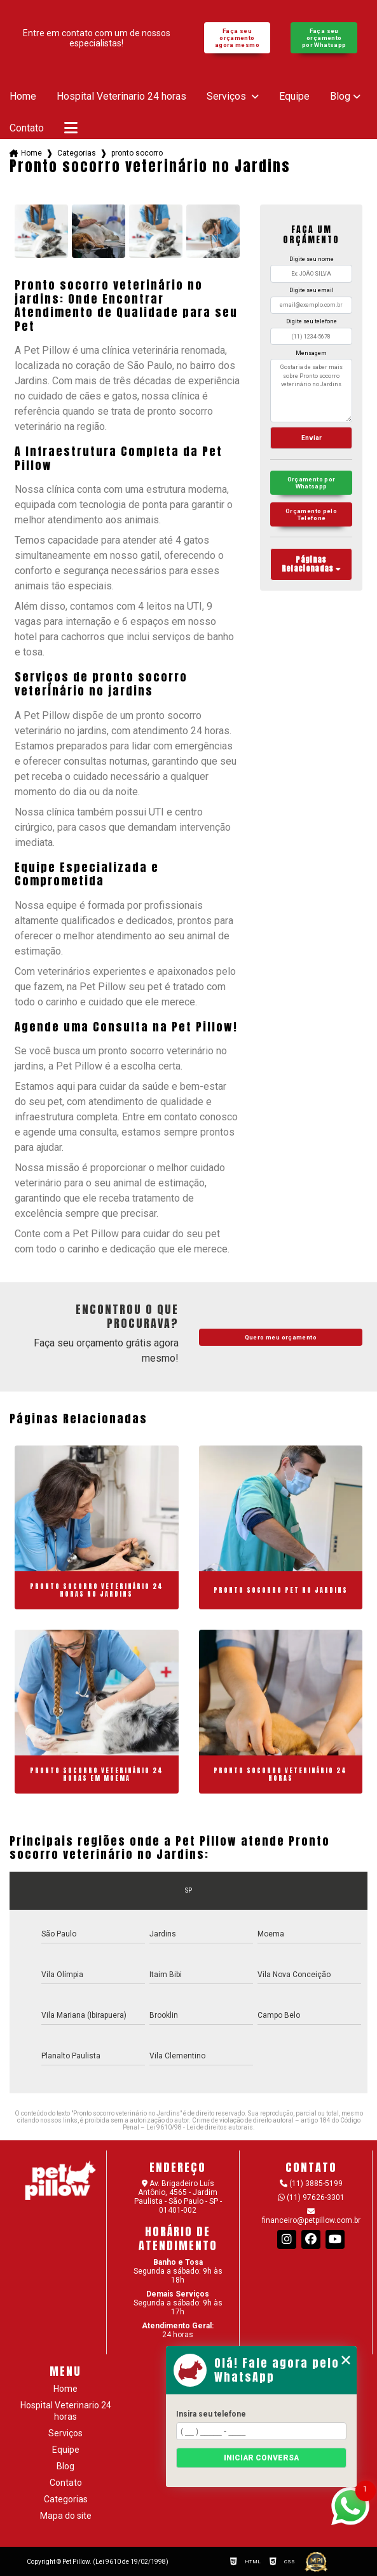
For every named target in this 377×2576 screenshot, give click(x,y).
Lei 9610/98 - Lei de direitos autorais (199, 2127)
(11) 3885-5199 (311, 2183)
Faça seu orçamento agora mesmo (237, 37)
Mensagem (311, 353)
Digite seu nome (311, 259)
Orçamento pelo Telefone (311, 514)
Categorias (76, 153)
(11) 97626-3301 (311, 2197)
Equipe (294, 96)
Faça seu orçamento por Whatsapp (324, 37)
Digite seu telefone (311, 321)
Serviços (228, 96)
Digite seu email (311, 290)
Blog (340, 96)
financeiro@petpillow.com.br (311, 2216)
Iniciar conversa (261, 2457)
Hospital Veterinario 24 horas (121, 96)
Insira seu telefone (211, 2414)
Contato (27, 128)
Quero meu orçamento (281, 1337)
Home (23, 96)
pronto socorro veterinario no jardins (137, 153)
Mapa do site (66, 2516)
